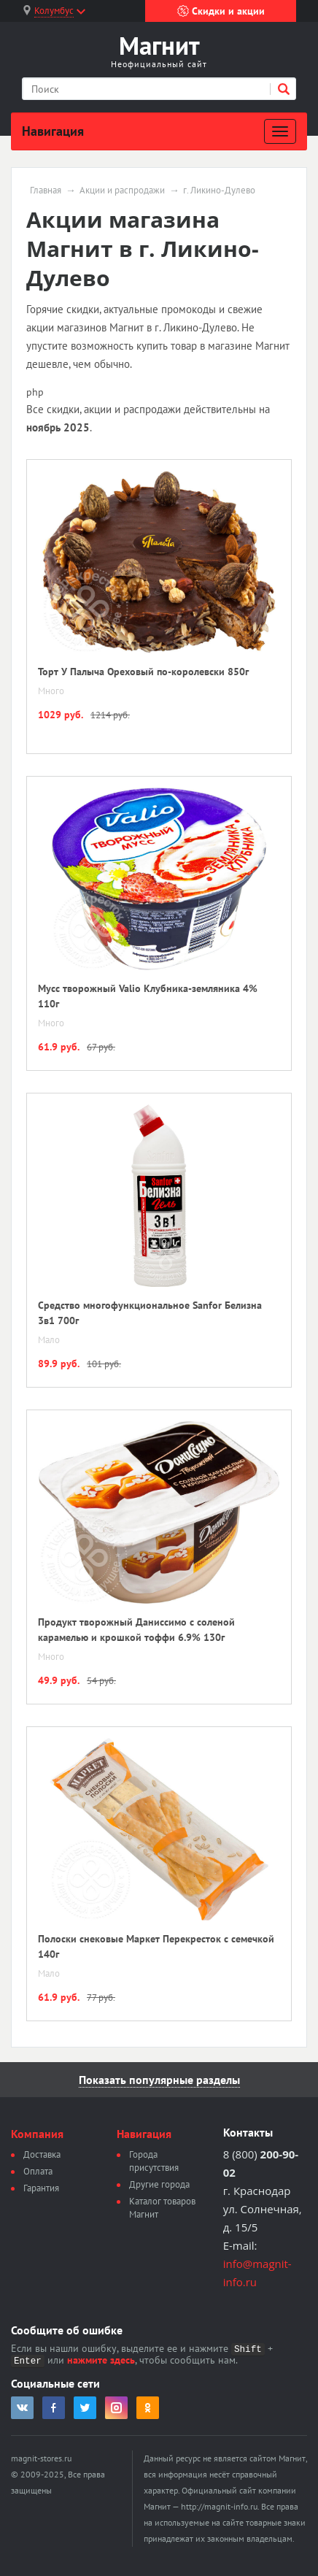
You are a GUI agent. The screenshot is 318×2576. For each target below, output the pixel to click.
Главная (45, 190)
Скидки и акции (221, 11)
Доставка (42, 2154)
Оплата (38, 2171)
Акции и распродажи (122, 190)
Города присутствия (154, 2161)
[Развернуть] (280, 131)
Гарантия (41, 2188)
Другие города (159, 2184)
